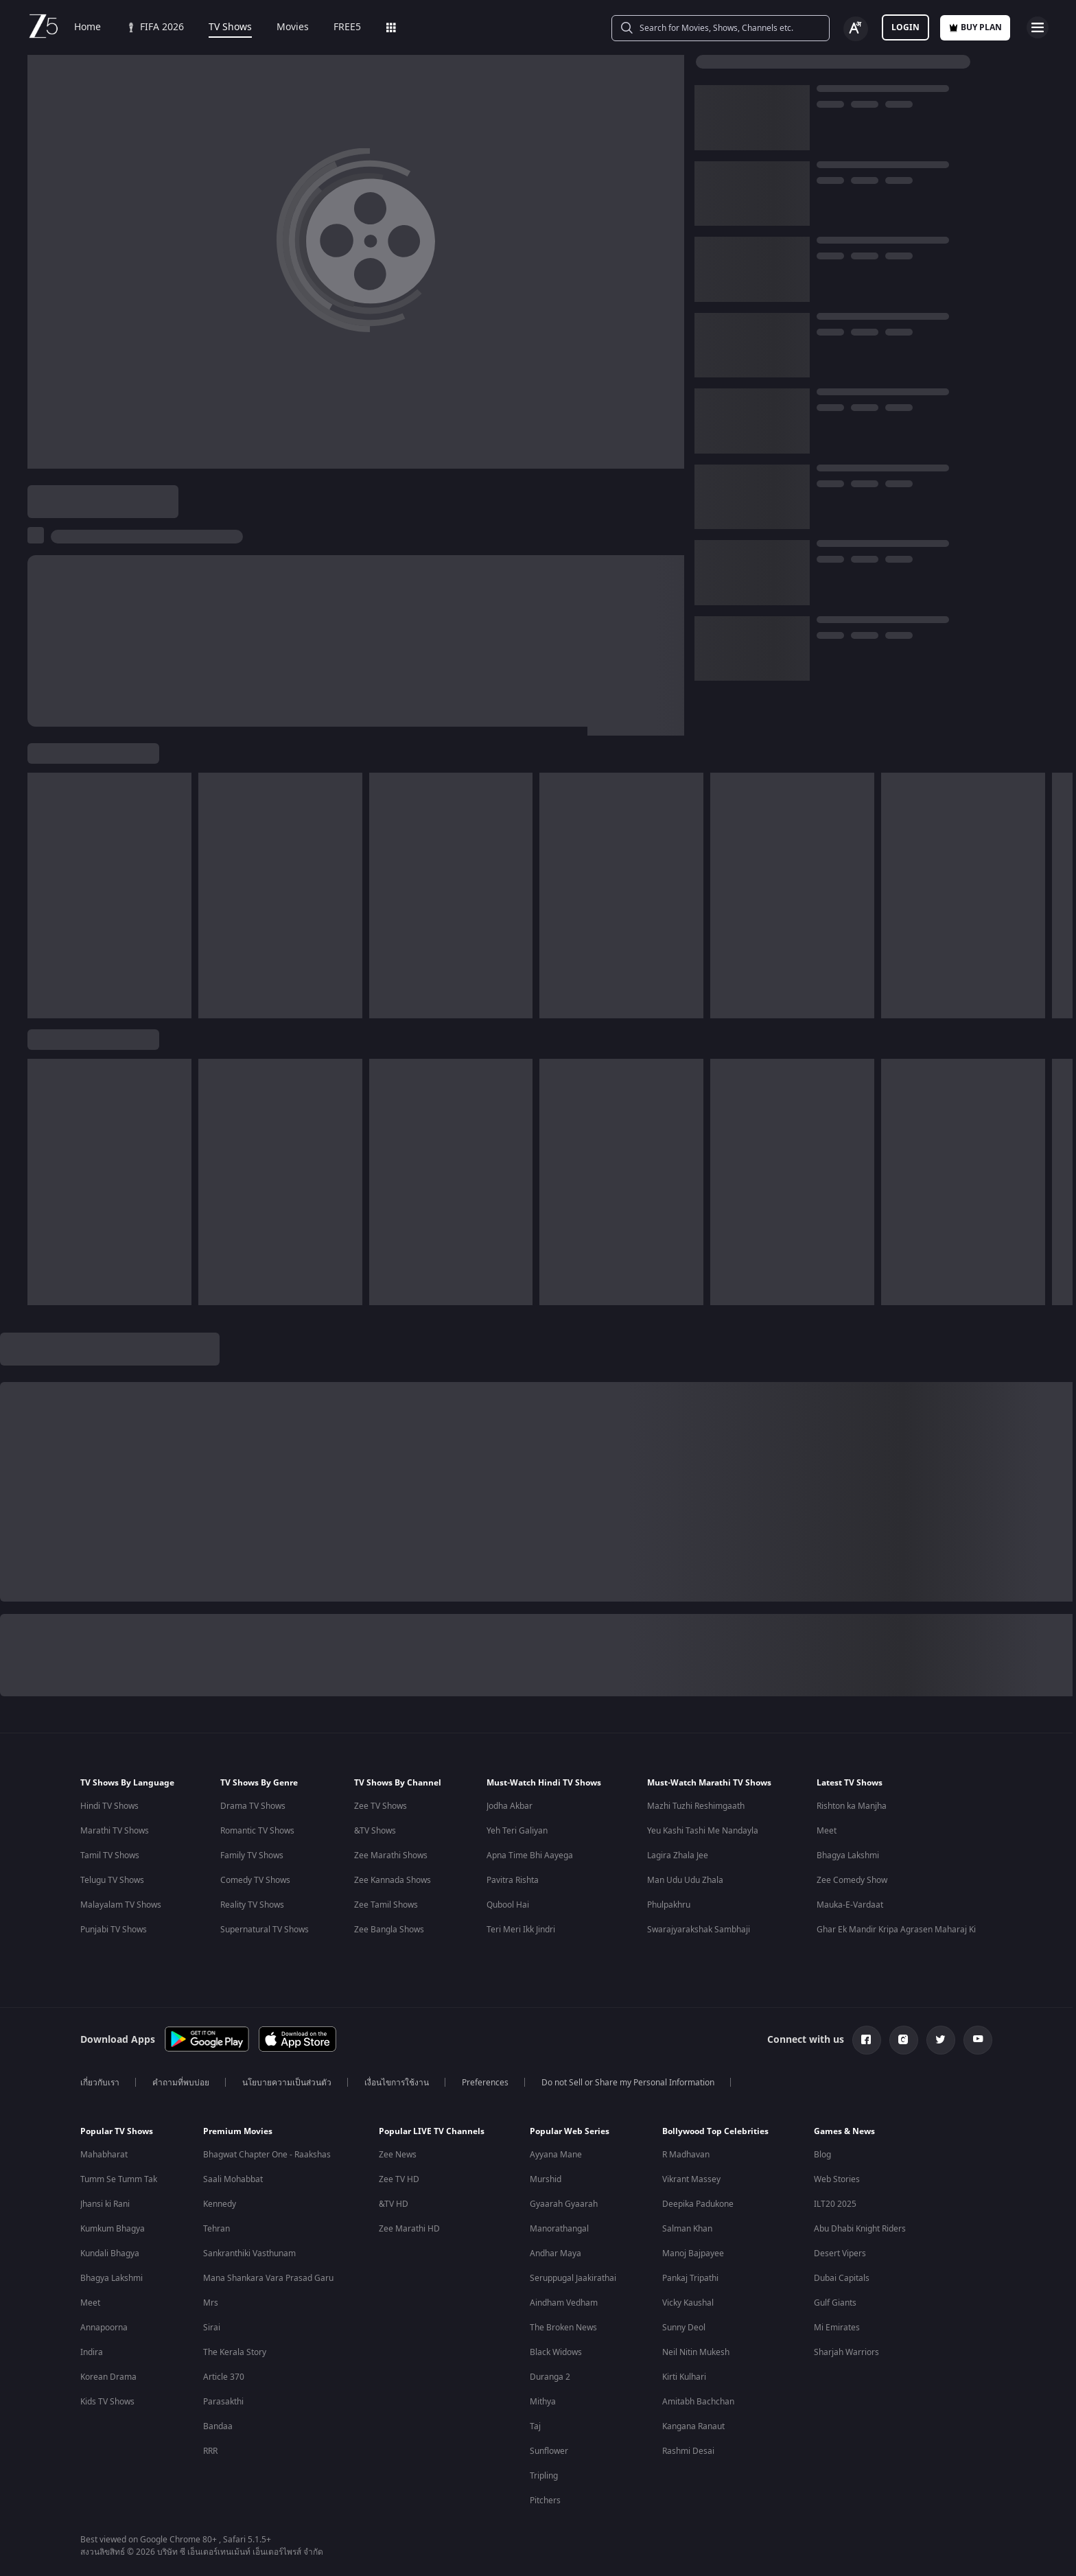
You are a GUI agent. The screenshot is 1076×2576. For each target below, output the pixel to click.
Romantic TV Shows (257, 1831)
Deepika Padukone (698, 2204)
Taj (535, 2426)
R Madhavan (686, 2154)
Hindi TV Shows (109, 1806)
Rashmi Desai (688, 2451)
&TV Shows (375, 1831)
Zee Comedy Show (852, 1880)
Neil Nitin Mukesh (695, 2352)
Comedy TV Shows (255, 1880)
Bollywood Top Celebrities (715, 2131)
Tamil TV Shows (109, 1855)
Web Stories (837, 2179)
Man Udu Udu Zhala (685, 1880)
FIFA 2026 (155, 27)
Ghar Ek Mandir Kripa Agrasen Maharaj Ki (896, 1929)
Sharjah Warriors (846, 2352)
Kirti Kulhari (684, 2377)
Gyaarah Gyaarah (564, 2204)
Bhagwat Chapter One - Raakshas (267, 2154)
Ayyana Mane (556, 2154)
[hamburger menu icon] (1038, 27)
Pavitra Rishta (513, 1880)
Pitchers (545, 2500)
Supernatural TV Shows (264, 1929)
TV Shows (230, 27)
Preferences (485, 2082)
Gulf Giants (835, 2303)
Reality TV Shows (252, 1905)
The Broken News (563, 2327)
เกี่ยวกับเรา (99, 2082)
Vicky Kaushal (688, 2303)
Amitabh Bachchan (698, 2402)
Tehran (216, 2229)
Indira (91, 2352)
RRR (210, 2451)
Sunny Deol (683, 2327)
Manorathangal (559, 2229)
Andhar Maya (555, 2253)
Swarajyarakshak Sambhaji (698, 1929)
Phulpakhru (668, 1905)
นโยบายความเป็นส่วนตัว (286, 2082)
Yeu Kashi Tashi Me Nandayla (702, 1831)
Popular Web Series (569, 2131)
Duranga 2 (550, 2377)
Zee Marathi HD (409, 2229)
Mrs (210, 2303)
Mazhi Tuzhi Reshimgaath (696, 1806)
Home (87, 27)
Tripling (544, 2476)
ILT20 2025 (835, 2204)
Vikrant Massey (691, 2179)
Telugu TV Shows (112, 1880)
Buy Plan (975, 27)
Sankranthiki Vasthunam (249, 2253)
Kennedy (219, 2204)
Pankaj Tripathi (690, 2278)
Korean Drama (108, 2377)
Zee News (398, 2154)
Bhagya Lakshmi (848, 1855)
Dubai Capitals (841, 2278)
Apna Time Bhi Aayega (530, 1855)
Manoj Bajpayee (693, 2253)
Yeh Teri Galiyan (517, 1831)
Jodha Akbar (510, 1806)
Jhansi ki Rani (105, 2204)
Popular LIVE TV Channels (431, 2131)
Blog (822, 2154)
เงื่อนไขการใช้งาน (396, 2082)
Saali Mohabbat (233, 2179)
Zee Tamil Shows (386, 1905)
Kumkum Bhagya (112, 2229)
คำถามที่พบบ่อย (180, 2082)
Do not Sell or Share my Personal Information (627, 2082)
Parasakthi (223, 2402)
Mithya (543, 2402)
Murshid (545, 2179)
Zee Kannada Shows (392, 1880)
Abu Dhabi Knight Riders (860, 2229)
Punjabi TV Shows (113, 1929)
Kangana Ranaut (693, 2426)
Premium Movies (237, 2131)
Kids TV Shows (107, 2402)
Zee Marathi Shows (391, 1855)
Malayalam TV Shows (120, 1905)
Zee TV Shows (380, 1806)
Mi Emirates (837, 2327)
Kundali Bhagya (109, 2253)
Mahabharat (104, 2154)
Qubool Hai (508, 1905)
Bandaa (218, 2426)
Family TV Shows (251, 1855)
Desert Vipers (840, 2253)
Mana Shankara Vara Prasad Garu (268, 2278)
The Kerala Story (234, 2352)
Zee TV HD (399, 2179)
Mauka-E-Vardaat (850, 1905)
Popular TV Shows (116, 2131)
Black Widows (556, 2352)
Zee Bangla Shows (389, 1929)
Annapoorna (104, 2327)
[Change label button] (855, 28)
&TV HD (393, 2204)
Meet (827, 1831)
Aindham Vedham (564, 2303)
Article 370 (223, 2377)
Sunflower (549, 2451)
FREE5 (347, 27)
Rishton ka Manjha (852, 1806)
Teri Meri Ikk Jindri (521, 1929)
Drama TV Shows (252, 1806)
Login (905, 27)
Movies (293, 27)
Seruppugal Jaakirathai (573, 2278)
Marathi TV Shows (114, 1831)
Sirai (211, 2327)
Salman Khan (687, 2229)
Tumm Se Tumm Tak (118, 2179)
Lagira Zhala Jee (677, 1855)
